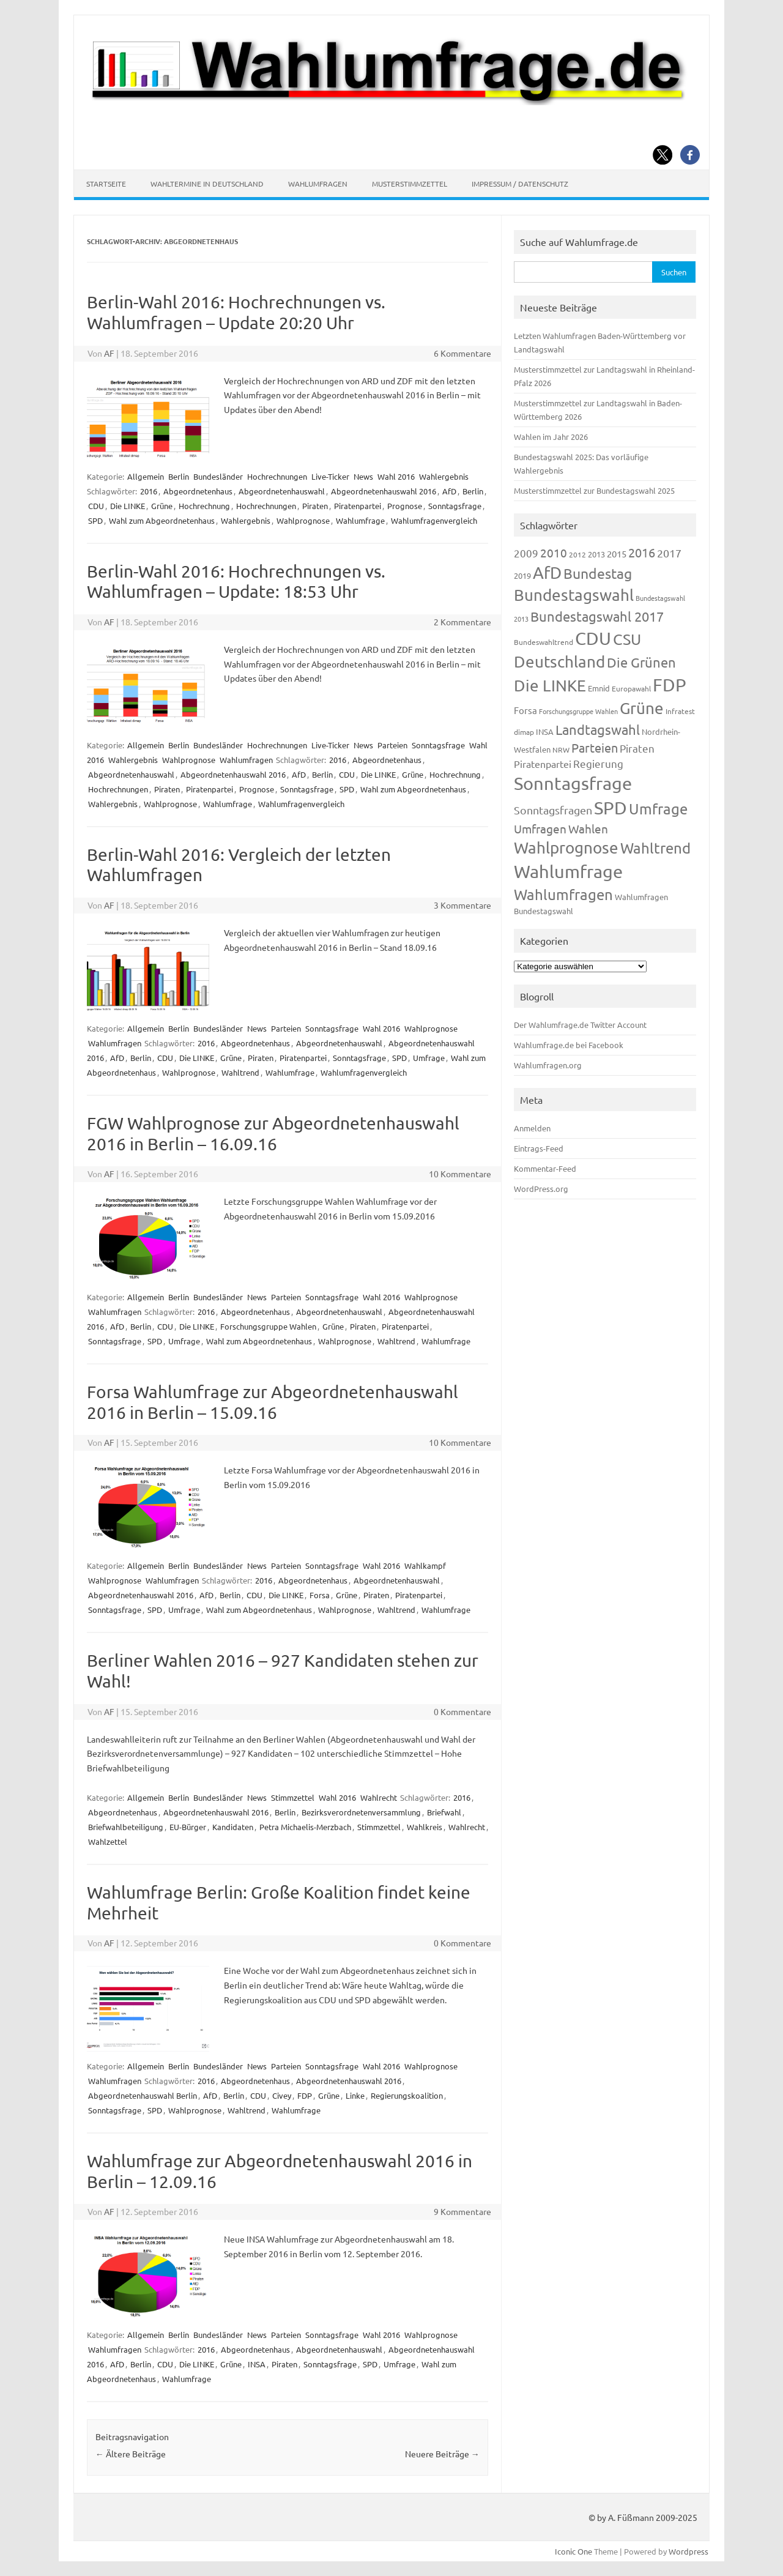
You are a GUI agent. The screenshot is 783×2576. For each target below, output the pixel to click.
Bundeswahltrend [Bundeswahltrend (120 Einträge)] (543, 642)
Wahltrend (240, 1072)
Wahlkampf (425, 1565)
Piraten (315, 506)
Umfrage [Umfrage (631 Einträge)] (658, 808)
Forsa (320, 1595)
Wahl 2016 (396, 476)
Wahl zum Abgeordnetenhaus (162, 520)
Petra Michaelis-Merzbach (305, 1827)
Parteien (392, 745)
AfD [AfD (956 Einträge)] (547, 572)
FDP (304, 2095)
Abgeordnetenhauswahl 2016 (383, 491)
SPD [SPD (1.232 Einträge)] (610, 807)
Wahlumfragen (317, 183)
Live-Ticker (330, 476)
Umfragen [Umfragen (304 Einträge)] (540, 828)
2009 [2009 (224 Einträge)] (526, 552)
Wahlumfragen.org (548, 1065)
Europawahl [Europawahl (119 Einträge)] (631, 688)
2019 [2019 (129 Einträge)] (522, 575)
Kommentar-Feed (545, 1168)
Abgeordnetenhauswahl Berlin (142, 2095)
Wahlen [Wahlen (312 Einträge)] (588, 828)
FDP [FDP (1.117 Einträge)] (669, 684)
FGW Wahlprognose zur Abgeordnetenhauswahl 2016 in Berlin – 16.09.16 (273, 1133)
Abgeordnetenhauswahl (282, 491)
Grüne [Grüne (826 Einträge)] (642, 708)
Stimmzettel (292, 1797)
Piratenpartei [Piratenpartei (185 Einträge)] (542, 764)
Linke (355, 2095)
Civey (281, 2095)
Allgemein (145, 476)
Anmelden (532, 1128)
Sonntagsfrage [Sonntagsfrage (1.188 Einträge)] (573, 783)
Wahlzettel (107, 1841)
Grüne (162, 506)
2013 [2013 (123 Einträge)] (596, 554)
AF (109, 353)
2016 (148, 491)
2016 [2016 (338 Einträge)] (641, 552)
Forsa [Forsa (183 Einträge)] (525, 710)
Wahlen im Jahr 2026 (551, 436)
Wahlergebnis (444, 476)
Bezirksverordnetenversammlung (361, 1812)
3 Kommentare (462, 904)
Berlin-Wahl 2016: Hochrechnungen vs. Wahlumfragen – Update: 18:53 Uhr (236, 581)
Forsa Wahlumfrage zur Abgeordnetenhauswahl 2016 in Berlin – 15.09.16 (272, 1402)
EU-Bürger (187, 1827)
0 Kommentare (462, 1711)
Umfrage (429, 1057)
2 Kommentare (462, 621)
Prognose (404, 506)
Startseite (106, 183)
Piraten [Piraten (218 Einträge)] (637, 748)
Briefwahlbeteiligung (125, 1827)
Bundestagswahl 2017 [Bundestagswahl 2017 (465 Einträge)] (597, 616)
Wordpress (688, 2551)
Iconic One (573, 2551)
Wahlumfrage (360, 520)
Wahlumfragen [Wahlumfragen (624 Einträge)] (563, 894)
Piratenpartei (357, 506)
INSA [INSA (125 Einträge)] (545, 731)
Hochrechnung (204, 506)
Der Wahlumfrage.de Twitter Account (580, 1024)
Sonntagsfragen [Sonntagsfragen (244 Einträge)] (553, 809)
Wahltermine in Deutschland (207, 183)
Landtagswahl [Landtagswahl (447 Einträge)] (597, 729)
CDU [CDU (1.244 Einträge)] (593, 638)
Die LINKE (127, 506)
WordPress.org (541, 1188)
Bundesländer (218, 476)
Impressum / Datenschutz (520, 183)
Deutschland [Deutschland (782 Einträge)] (559, 661)
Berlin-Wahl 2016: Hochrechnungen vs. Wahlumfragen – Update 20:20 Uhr (236, 312)
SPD (95, 520)
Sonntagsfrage (454, 506)
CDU (96, 506)
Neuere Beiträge (442, 2453)
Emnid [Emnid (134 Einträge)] (599, 688)
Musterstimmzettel (409, 183)
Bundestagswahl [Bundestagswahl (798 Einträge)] (574, 595)
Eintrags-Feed (538, 1148)
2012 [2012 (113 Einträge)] (577, 554)
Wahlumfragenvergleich (434, 520)
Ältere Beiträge (130, 2453)
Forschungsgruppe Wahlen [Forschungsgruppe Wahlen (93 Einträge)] (578, 711)
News (363, 476)
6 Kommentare (462, 353)
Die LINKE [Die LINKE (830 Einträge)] (550, 685)
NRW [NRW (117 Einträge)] (561, 749)
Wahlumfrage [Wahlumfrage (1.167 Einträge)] (568, 871)
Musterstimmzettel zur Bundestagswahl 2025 (594, 490)
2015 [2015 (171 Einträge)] (616, 553)
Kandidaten (232, 1827)
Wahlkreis (424, 1827)
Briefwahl (444, 1812)
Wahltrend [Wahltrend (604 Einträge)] (655, 848)
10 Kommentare (460, 1173)
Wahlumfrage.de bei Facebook (568, 1045)
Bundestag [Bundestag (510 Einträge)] (597, 573)
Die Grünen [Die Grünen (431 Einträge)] (641, 662)
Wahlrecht (378, 1797)
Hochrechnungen (277, 476)
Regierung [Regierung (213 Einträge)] (598, 763)
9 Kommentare (462, 2211)
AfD (449, 491)
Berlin (178, 476)
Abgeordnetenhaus (197, 491)
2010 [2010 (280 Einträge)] (553, 552)
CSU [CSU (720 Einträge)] (627, 639)
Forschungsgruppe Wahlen (268, 1326)
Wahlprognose (303, 520)
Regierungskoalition (407, 2095)
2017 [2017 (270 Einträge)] (669, 552)
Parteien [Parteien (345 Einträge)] (594, 747)
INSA (256, 2364)
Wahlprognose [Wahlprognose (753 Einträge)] (566, 847)
